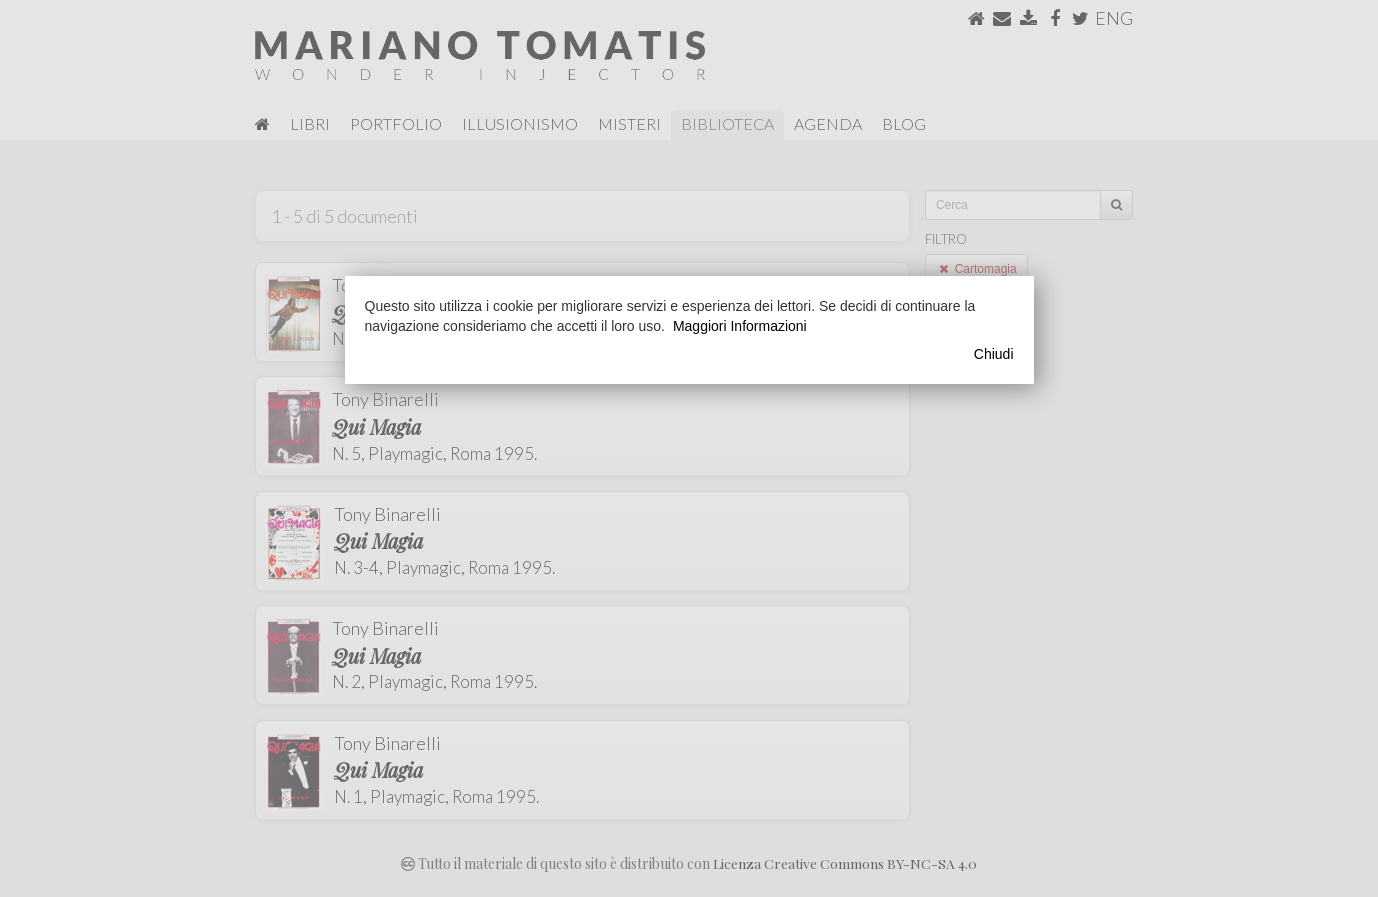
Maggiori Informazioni (740, 326)
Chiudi (994, 354)
